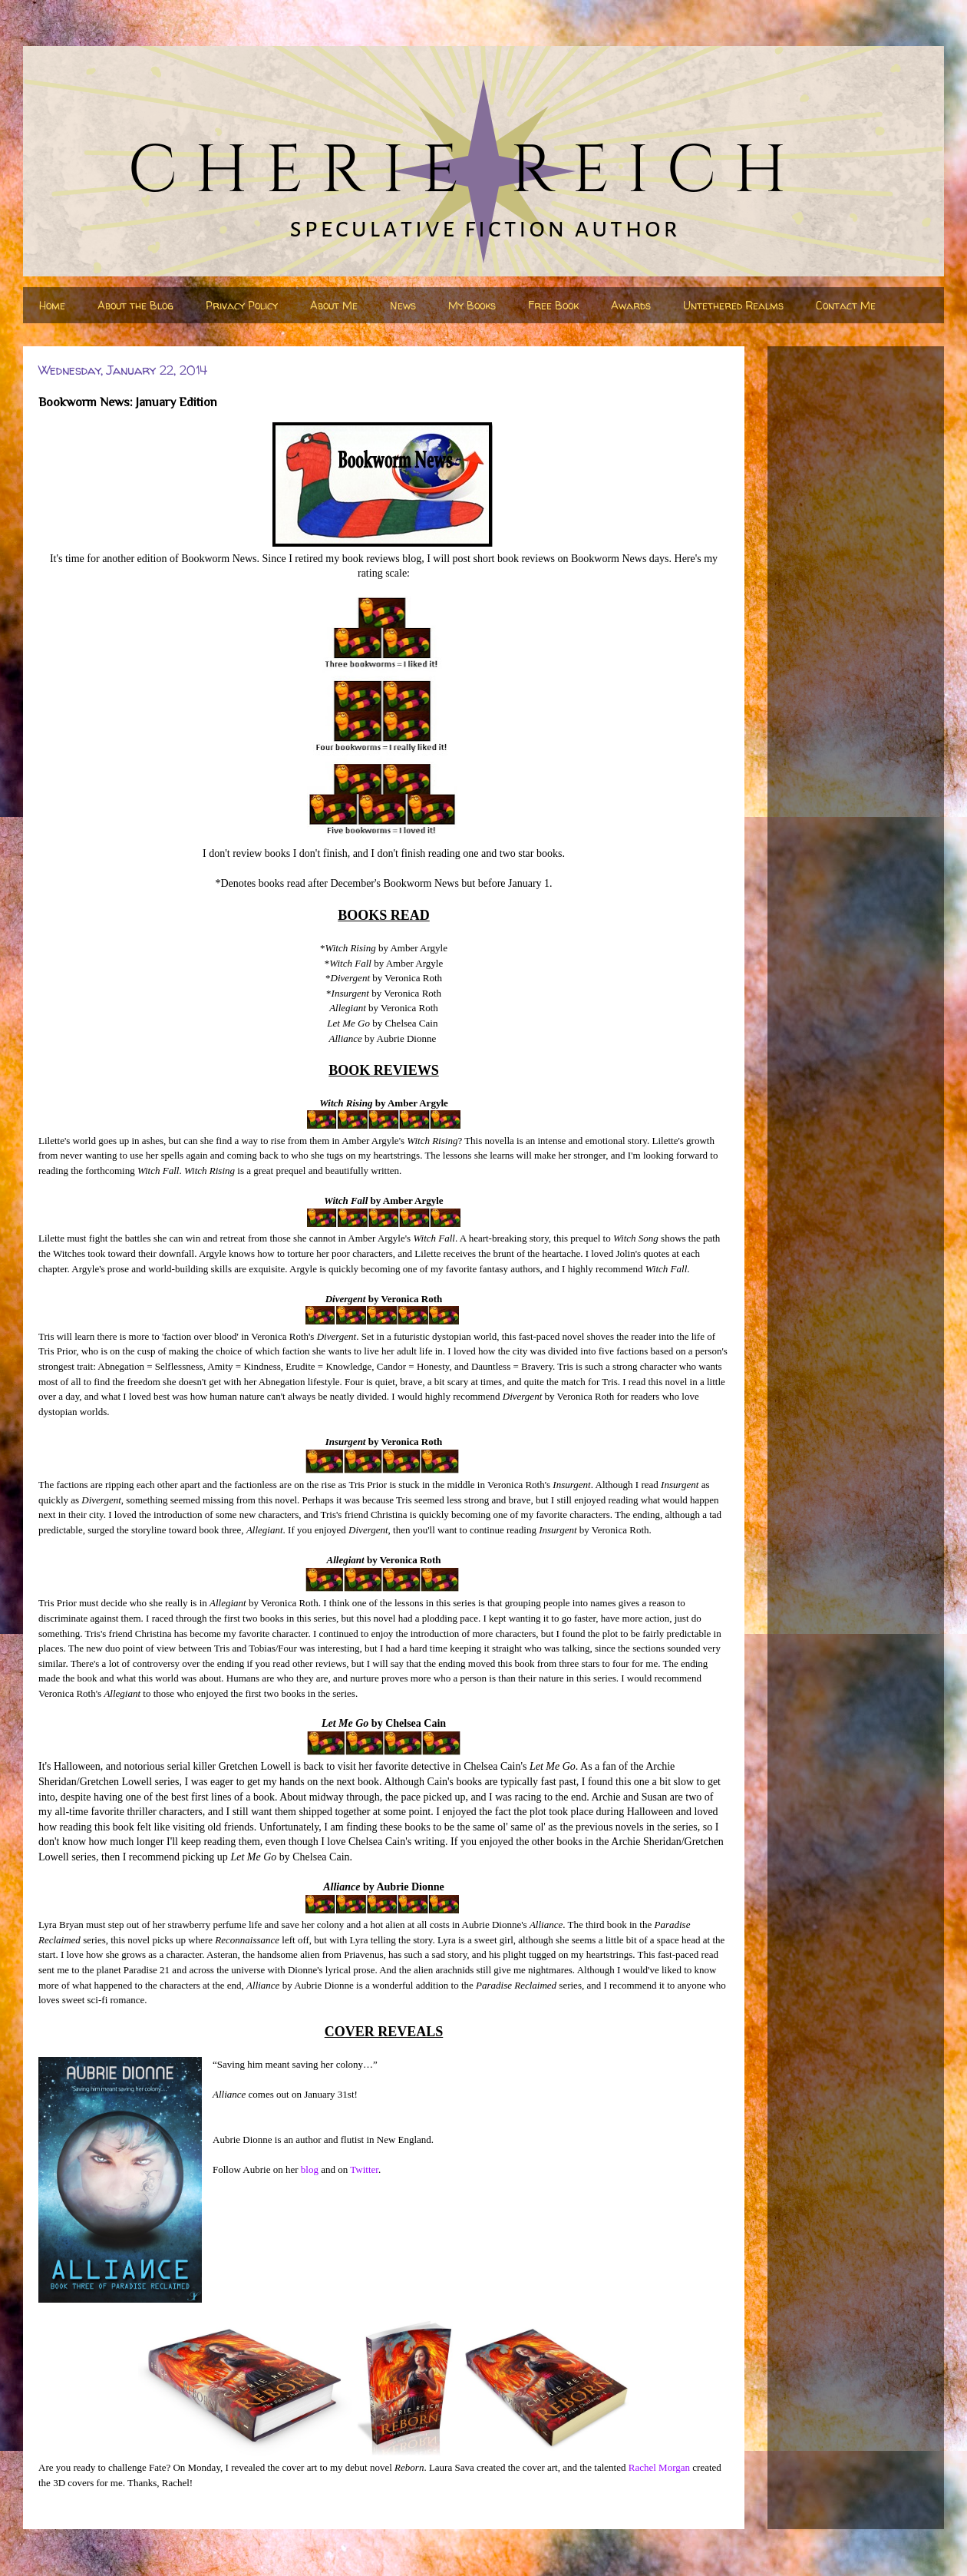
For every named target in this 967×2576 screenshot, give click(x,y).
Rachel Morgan (659, 2467)
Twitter (364, 2169)
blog (309, 2169)
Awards (631, 305)
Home (52, 305)
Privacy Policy (242, 305)
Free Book (553, 305)
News (403, 305)
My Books (472, 305)
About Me (334, 305)
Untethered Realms (733, 305)
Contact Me (846, 305)
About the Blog (135, 305)
